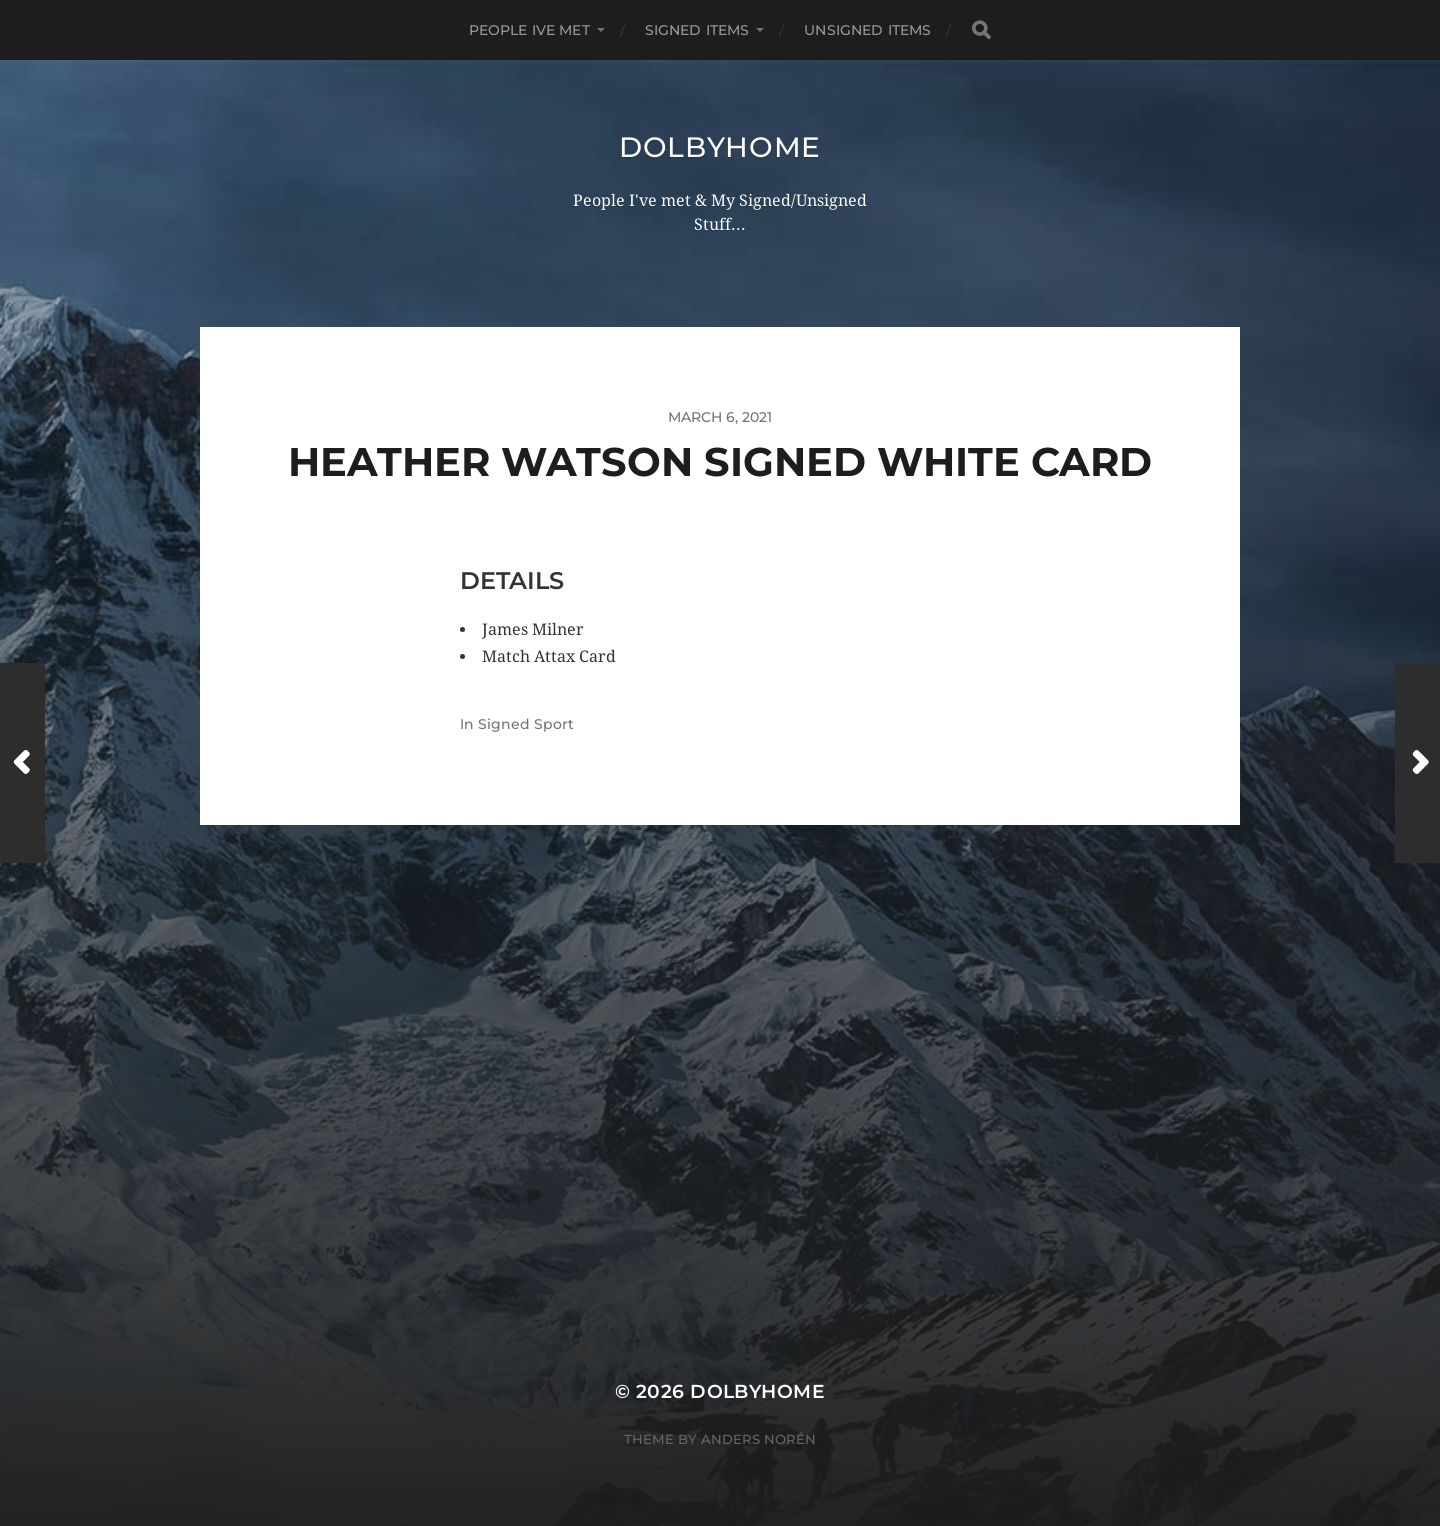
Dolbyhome (720, 147)
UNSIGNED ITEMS (867, 30)
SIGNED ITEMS (697, 30)
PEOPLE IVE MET (529, 30)
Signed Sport (526, 724)
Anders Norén (758, 1439)
